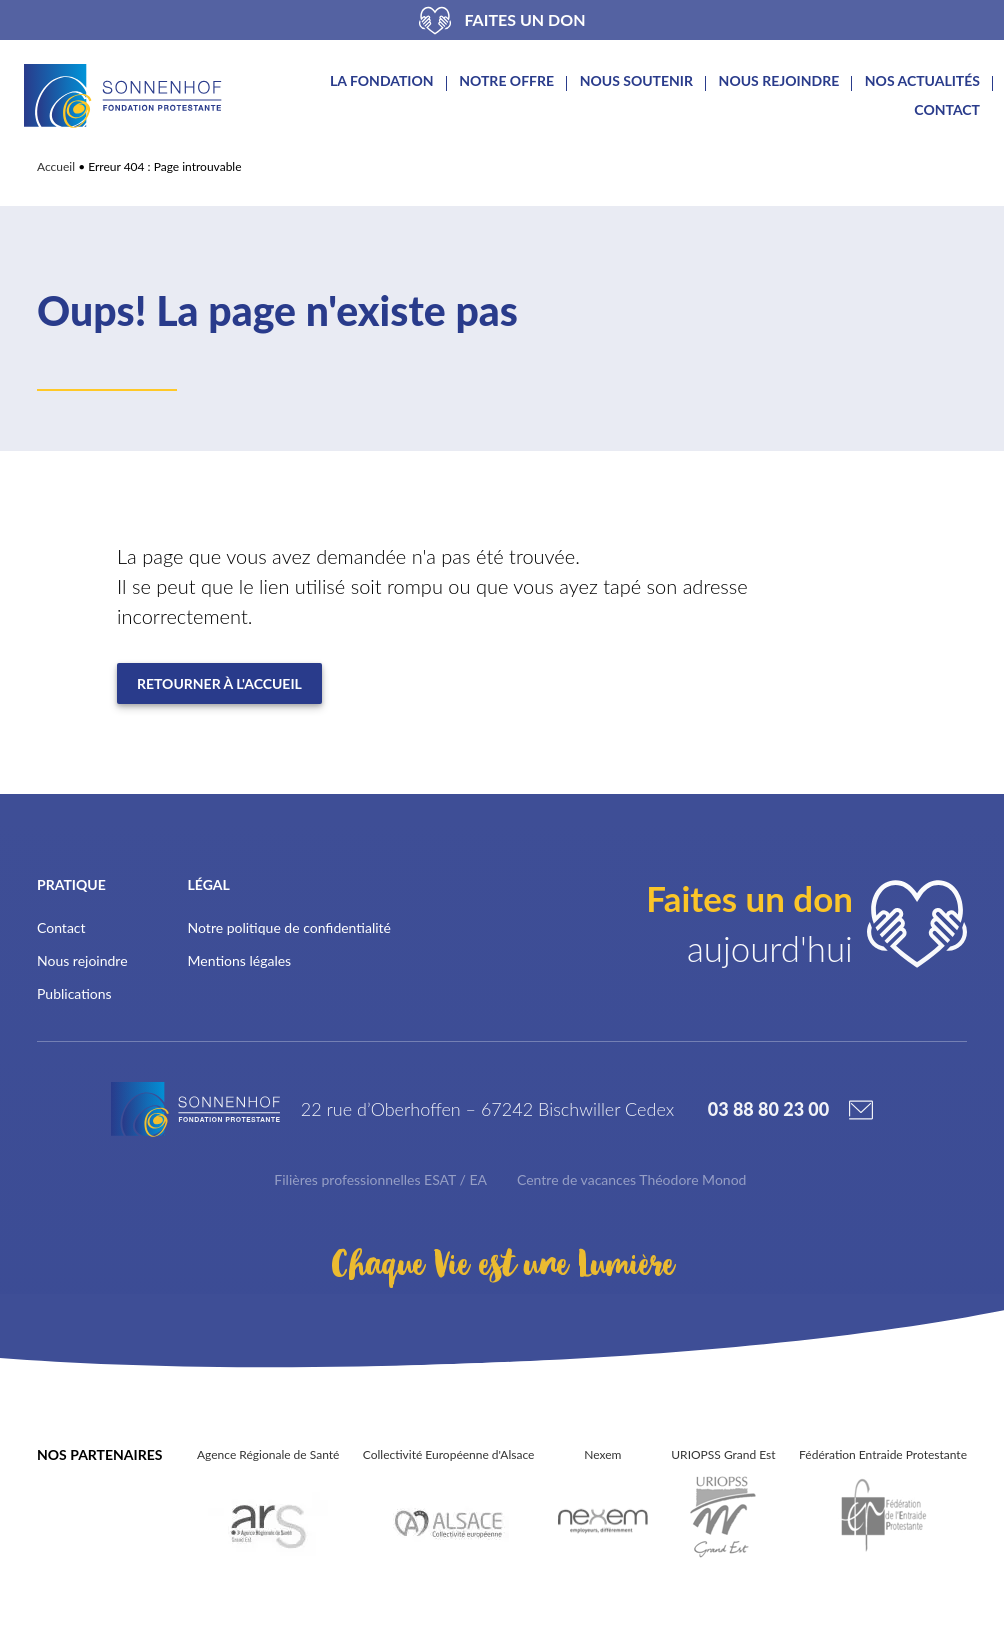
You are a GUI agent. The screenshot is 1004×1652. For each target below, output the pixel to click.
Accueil (56, 166)
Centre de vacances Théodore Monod (631, 1193)
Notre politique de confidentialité (289, 927)
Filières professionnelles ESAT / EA (380, 1193)
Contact (947, 110)
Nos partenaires (99, 1468)
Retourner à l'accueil (219, 683)
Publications (74, 993)
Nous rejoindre (779, 81)
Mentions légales (240, 960)
